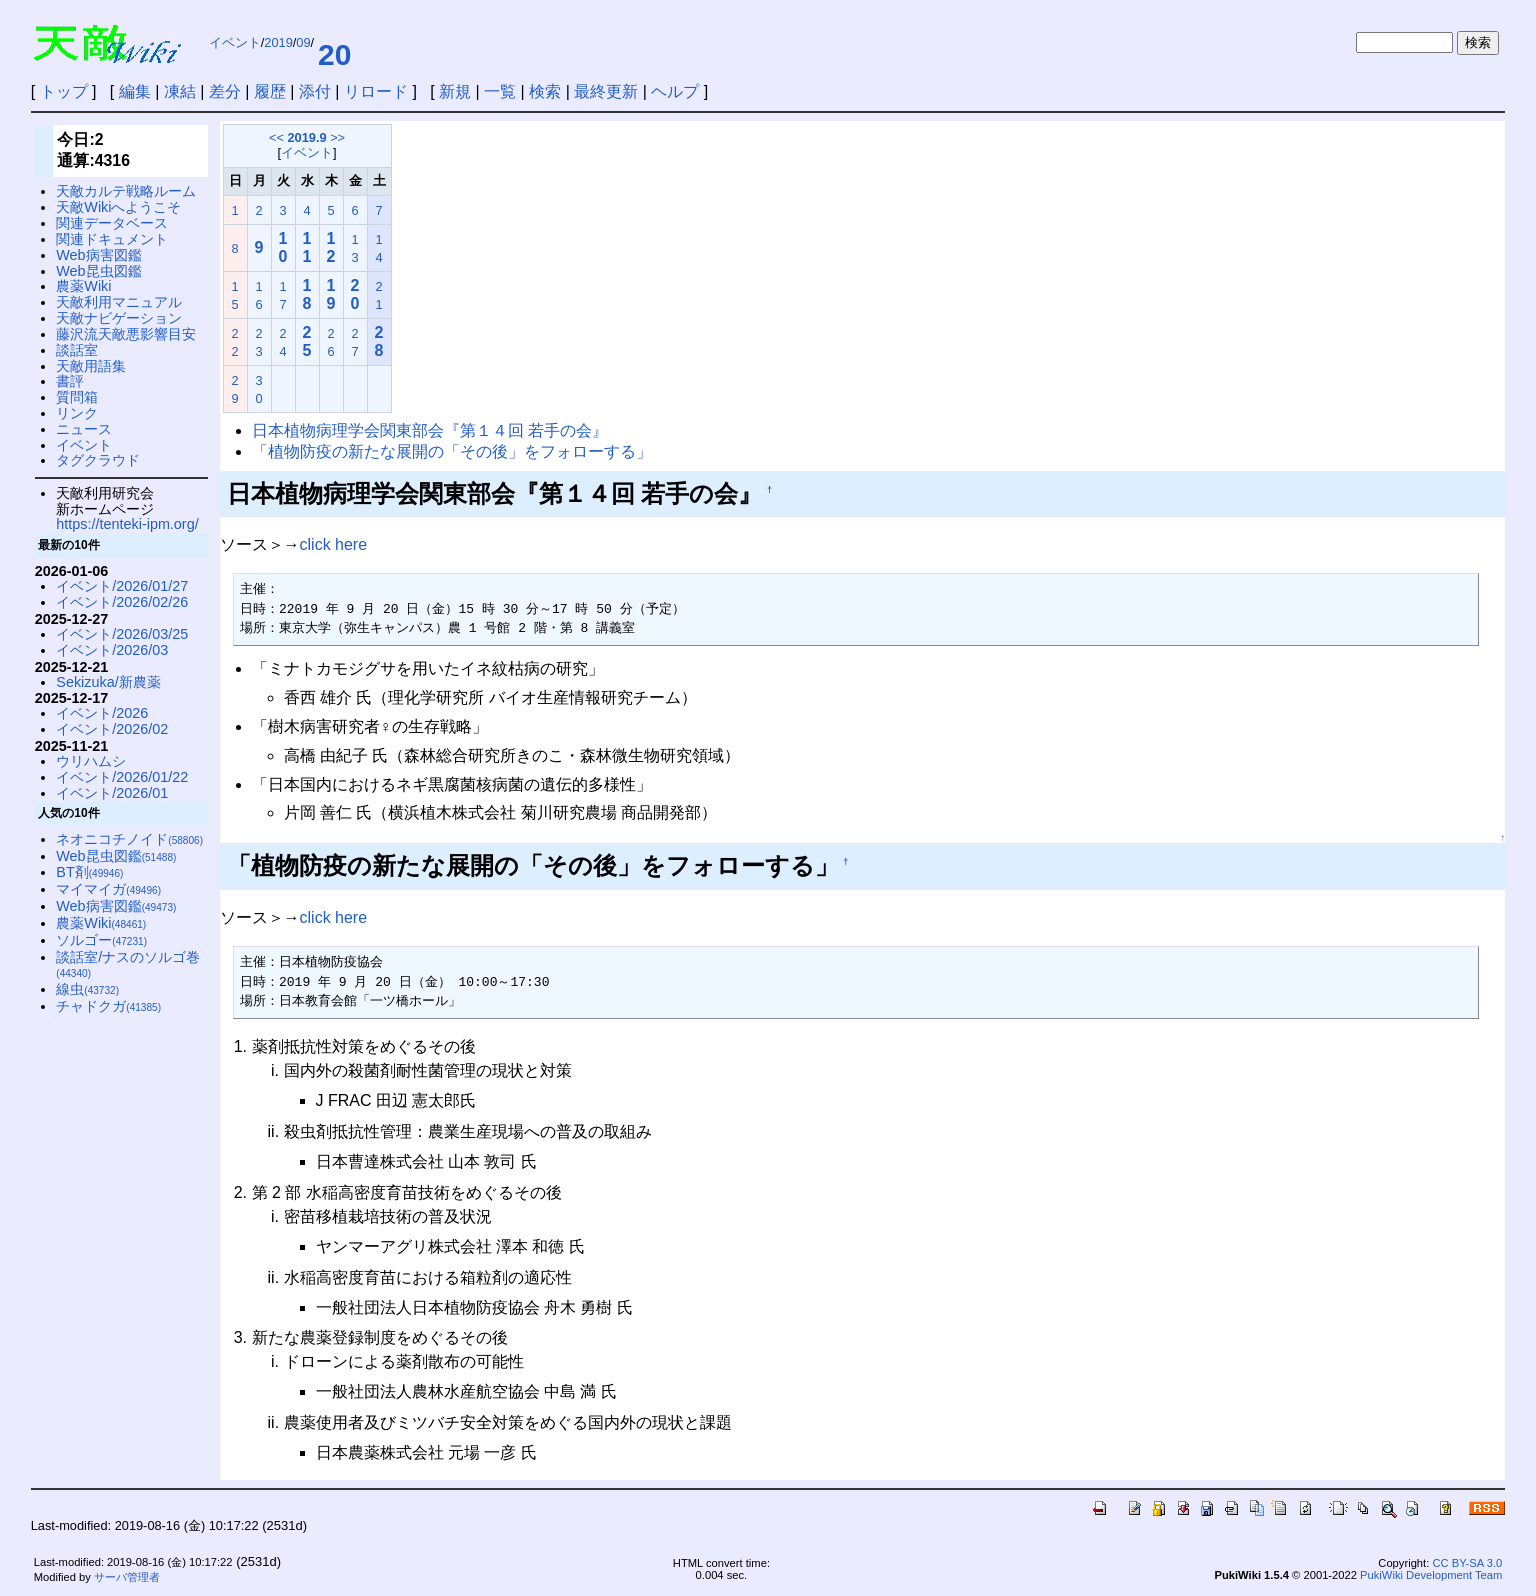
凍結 (180, 91)
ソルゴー (101, 940)
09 (303, 42)
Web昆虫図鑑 (98, 271)
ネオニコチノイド (129, 839)
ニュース (84, 429)
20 (334, 54)
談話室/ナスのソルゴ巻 (128, 964)
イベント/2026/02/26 (122, 602)
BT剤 (89, 872)
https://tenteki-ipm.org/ (127, 524)
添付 (315, 91)
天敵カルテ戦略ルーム (126, 191)
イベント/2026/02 (112, 729)
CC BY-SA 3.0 (1467, 1563)
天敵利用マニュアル (119, 302)
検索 (545, 91)
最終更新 (606, 91)
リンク (77, 413)
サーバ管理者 (127, 1577)
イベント (235, 42)
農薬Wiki (83, 286)
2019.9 (306, 137)
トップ (64, 91)
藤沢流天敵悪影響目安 (126, 334)
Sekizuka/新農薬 (108, 682)
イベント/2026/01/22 (122, 777)
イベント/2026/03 (112, 650)
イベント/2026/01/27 (122, 586)
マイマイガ (108, 889)
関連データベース (112, 223)
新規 (455, 91)
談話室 (77, 350)
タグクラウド (98, 460)
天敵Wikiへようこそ (118, 207)
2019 (278, 42)
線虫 (87, 989)
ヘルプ (675, 91)
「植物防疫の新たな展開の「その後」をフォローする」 (452, 451)
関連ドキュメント (112, 239)
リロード (376, 91)
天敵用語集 (91, 366)
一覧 (500, 91)
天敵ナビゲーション (119, 318)
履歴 (270, 91)
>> (337, 137)
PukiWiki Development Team (1431, 1575)
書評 (70, 381)
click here (334, 544)
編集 (135, 91)
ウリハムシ (91, 761)
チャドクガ (108, 1006)
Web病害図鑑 (98, 255)
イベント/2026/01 (112, 793)
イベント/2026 (102, 713)
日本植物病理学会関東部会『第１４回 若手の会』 (430, 430)
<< (276, 137)
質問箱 (77, 397)
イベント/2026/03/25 (122, 634)
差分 (225, 91)
